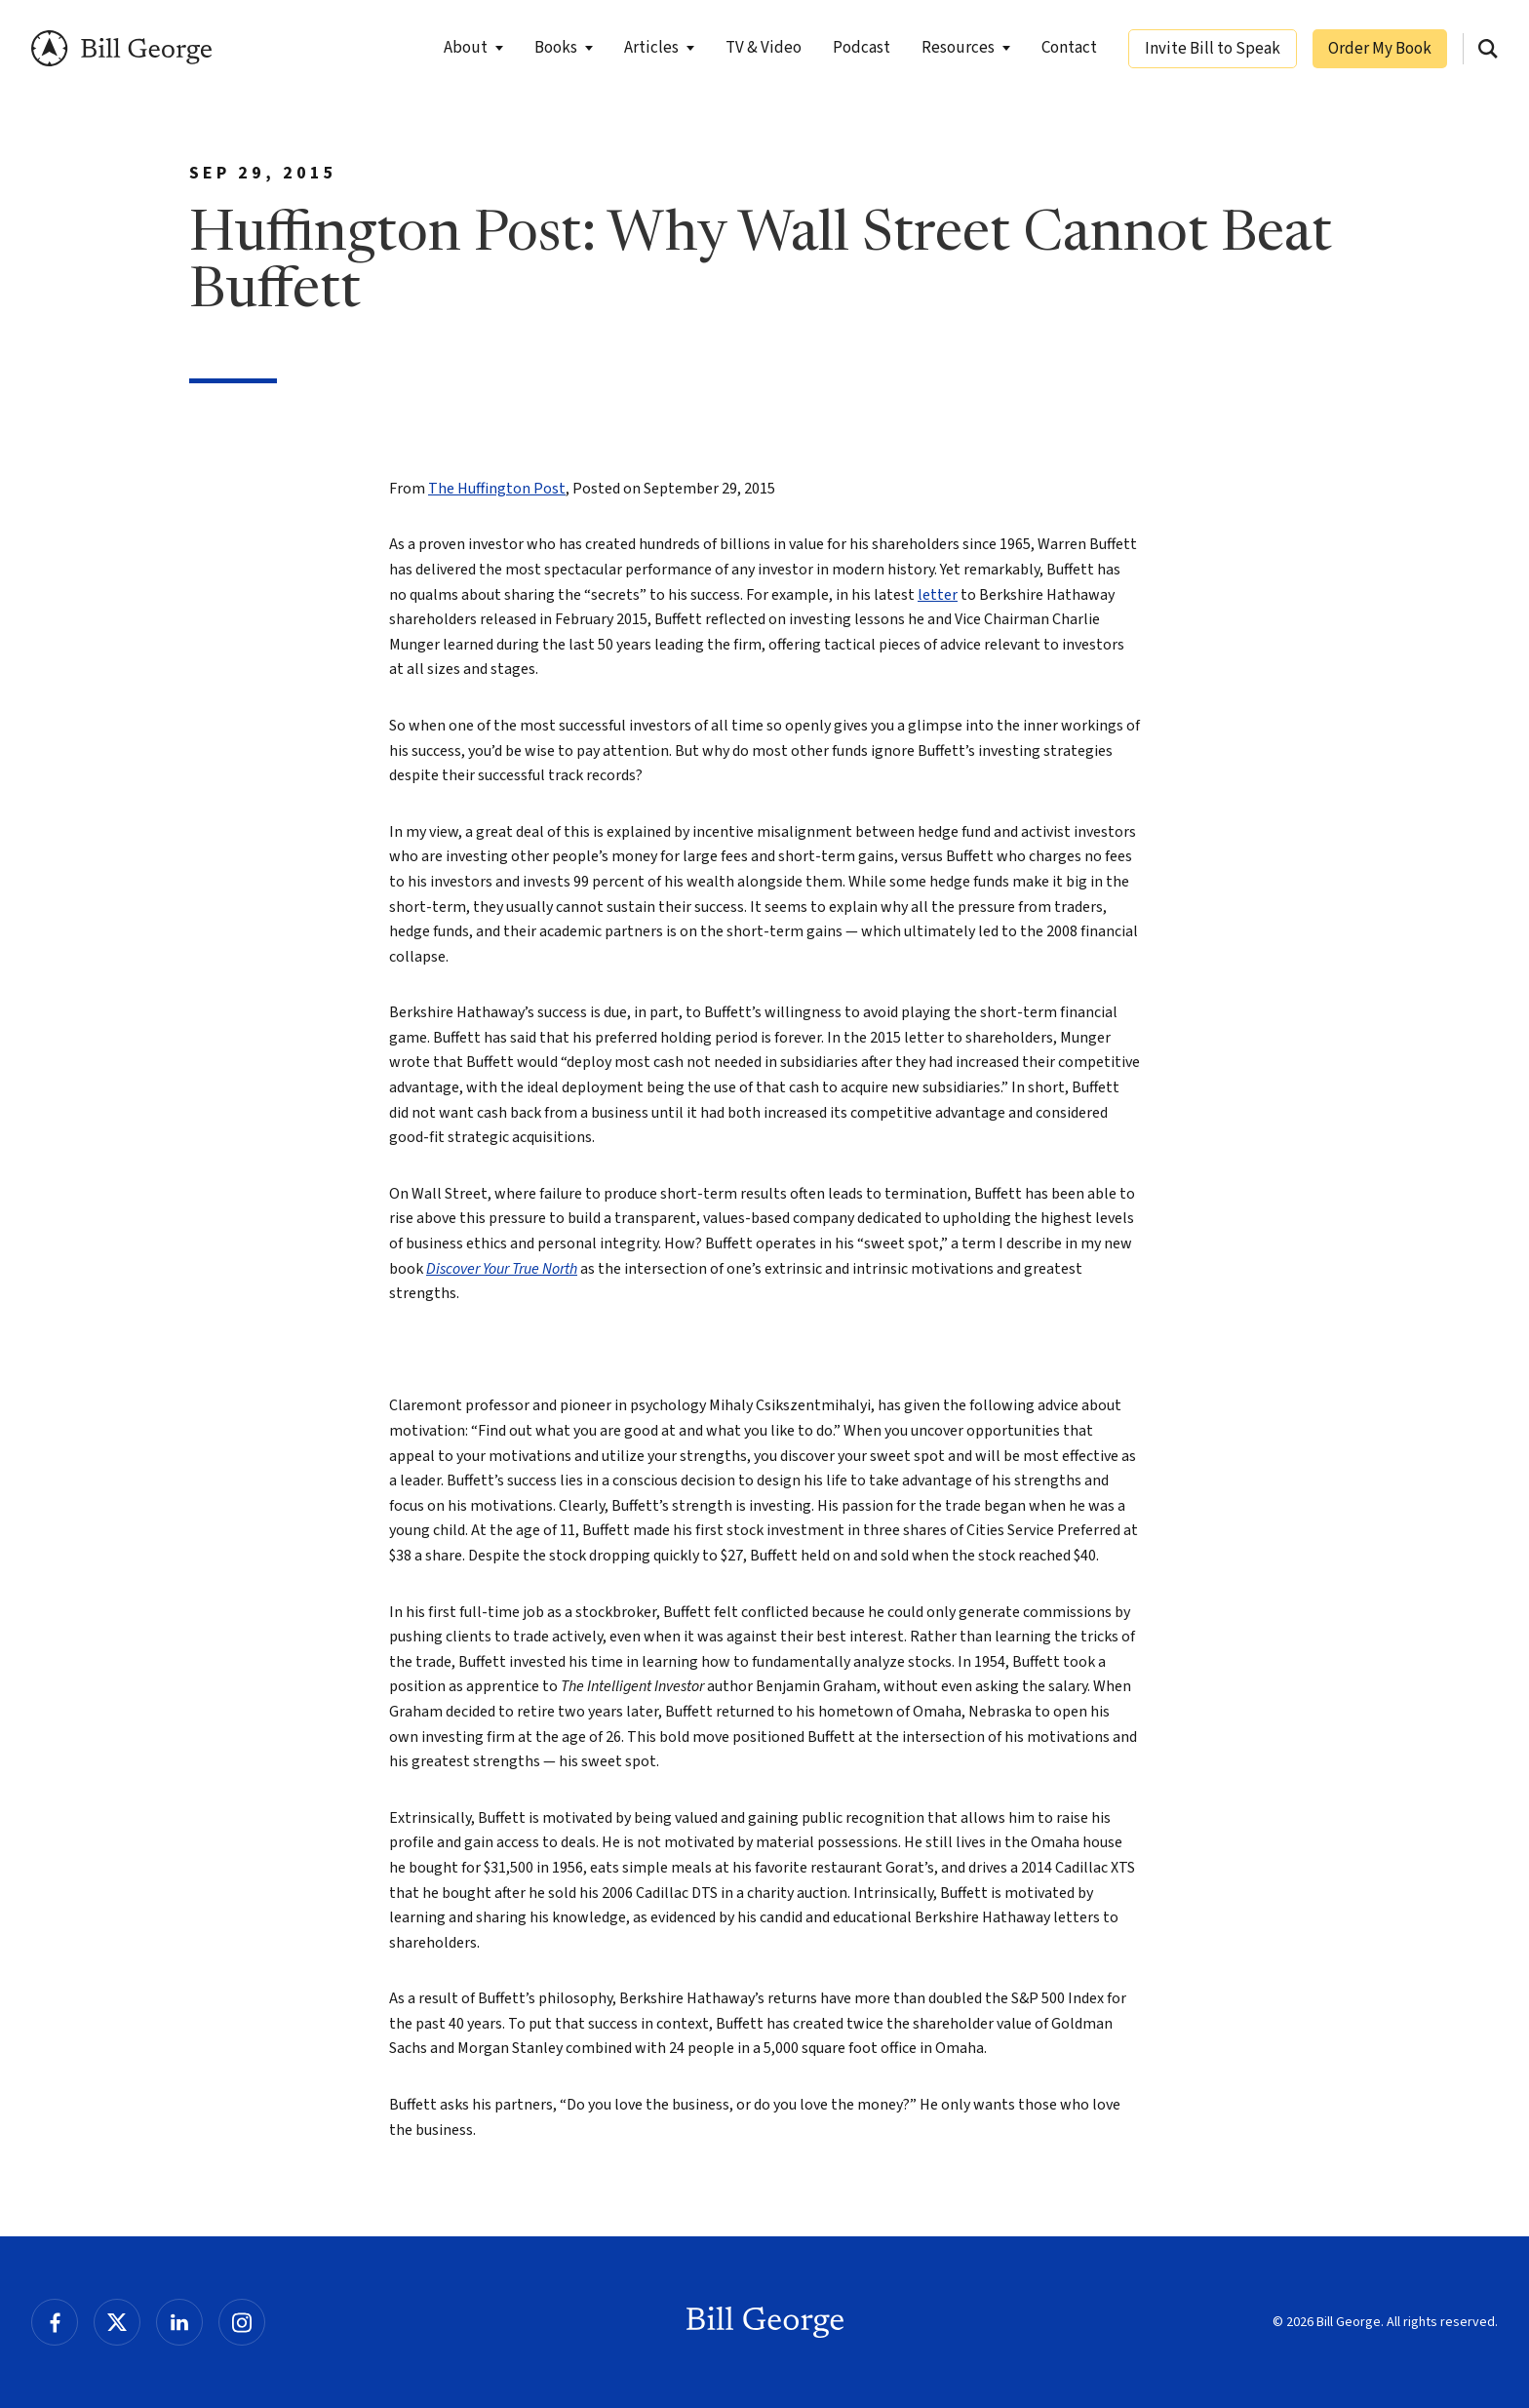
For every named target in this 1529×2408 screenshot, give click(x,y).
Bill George (121, 48)
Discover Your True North (501, 1269)
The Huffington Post (497, 488)
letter (938, 595)
